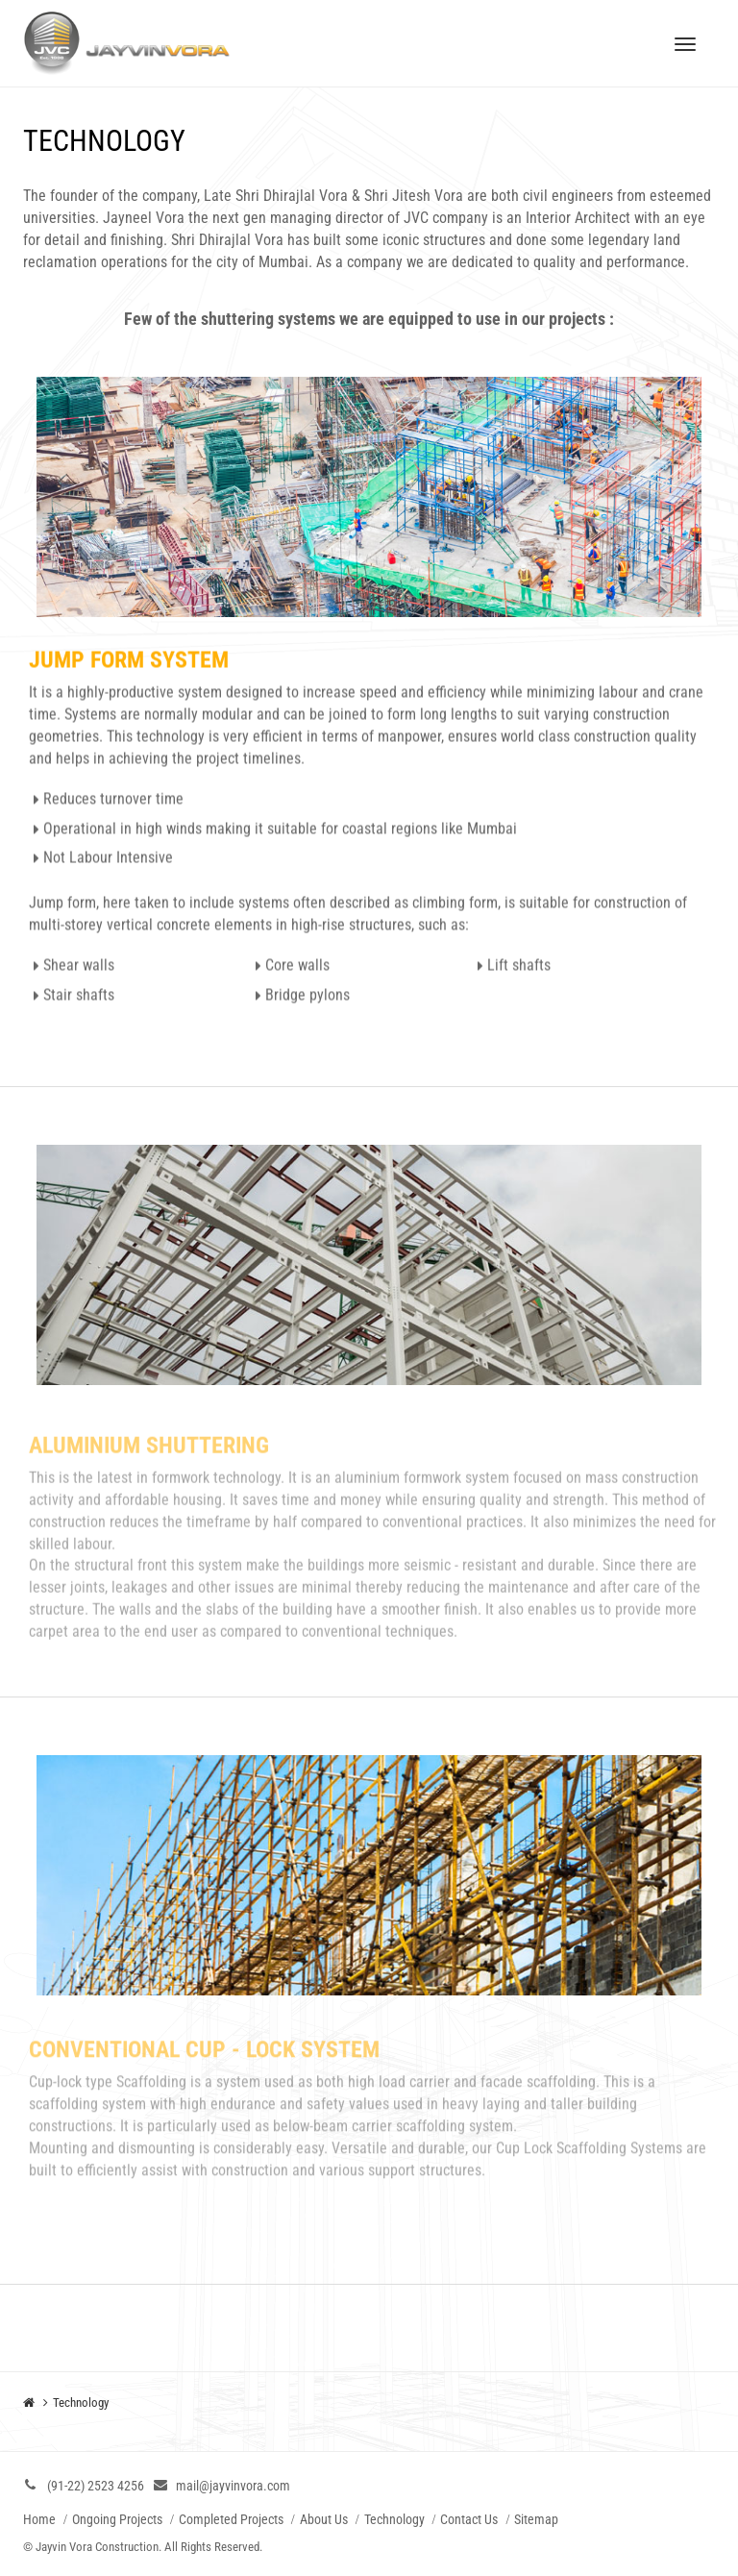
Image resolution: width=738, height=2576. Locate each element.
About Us (324, 2519)
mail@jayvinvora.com (233, 2485)
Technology (394, 2519)
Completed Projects (231, 2519)
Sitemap (536, 2519)
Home (39, 2519)
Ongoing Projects (117, 2519)
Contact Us (469, 2519)
